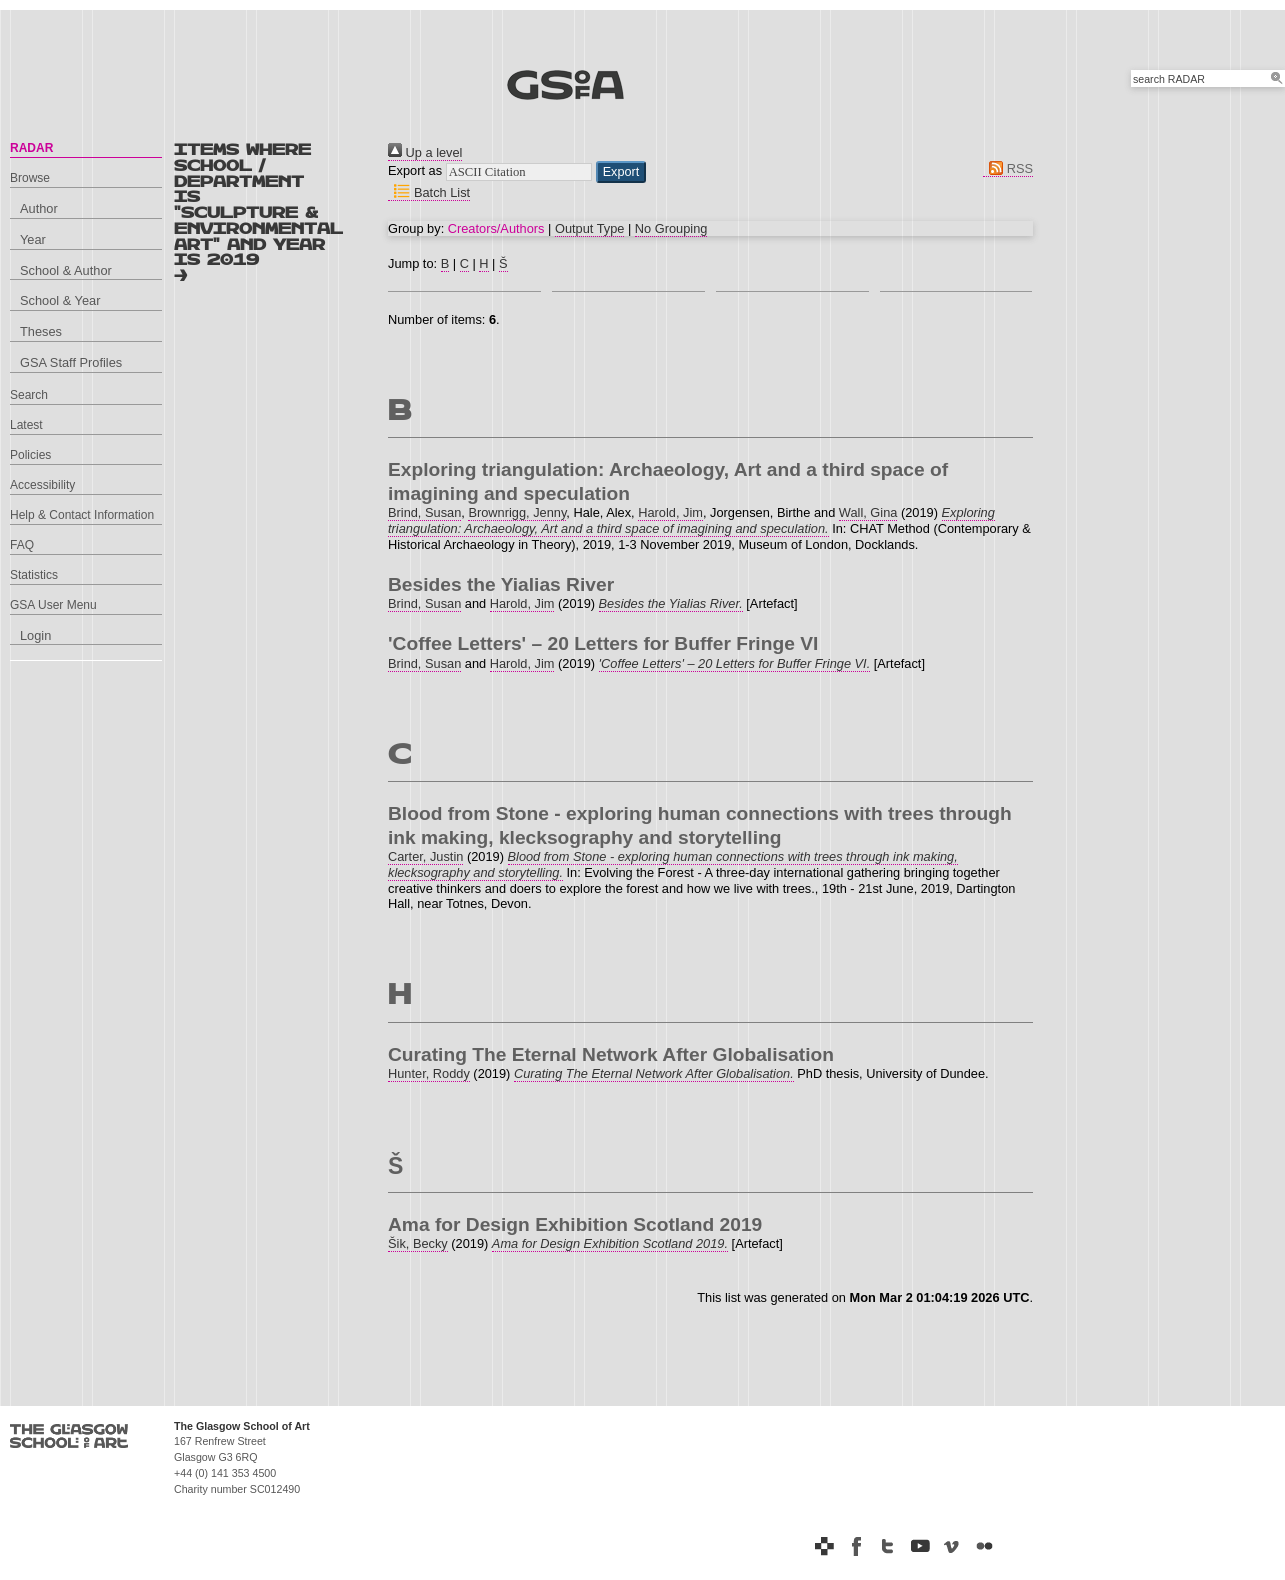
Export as (415, 170)
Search (29, 395)
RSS (1008, 168)
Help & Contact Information (82, 515)
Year (33, 239)
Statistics (34, 575)
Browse (30, 178)
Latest (26, 425)
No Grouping (671, 228)
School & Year (60, 300)
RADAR (31, 148)
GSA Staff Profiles (71, 362)
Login (35, 635)
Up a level (425, 152)
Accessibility (42, 485)
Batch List (429, 192)
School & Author (66, 270)
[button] (621, 172)
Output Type (589, 228)
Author (39, 208)
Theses (41, 331)
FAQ (22, 545)
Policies (30, 455)
